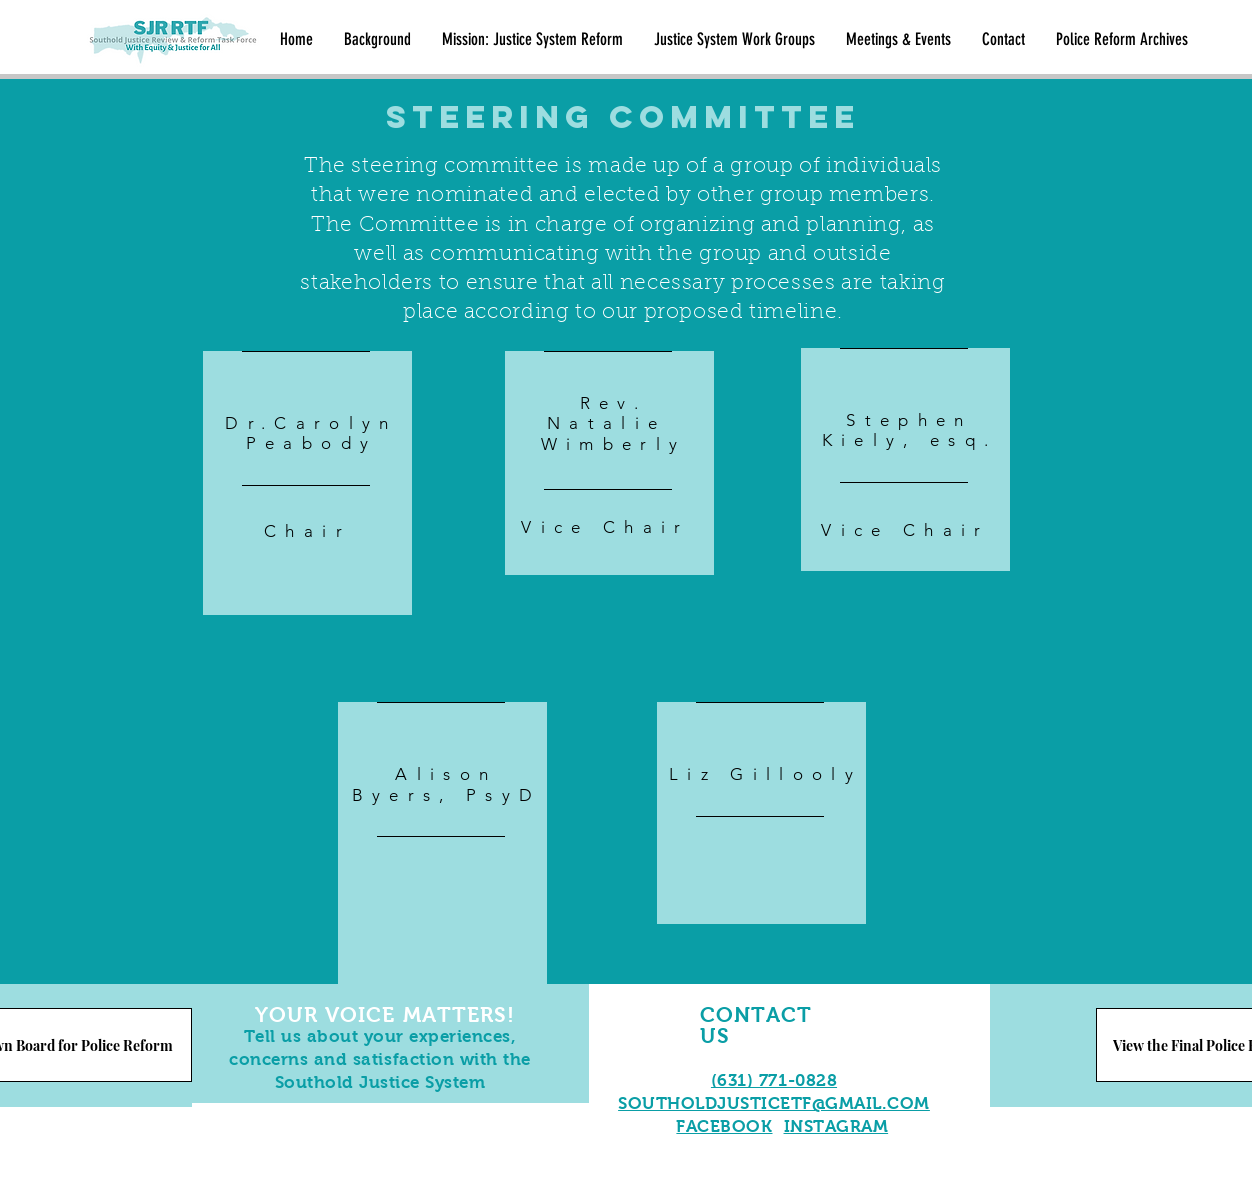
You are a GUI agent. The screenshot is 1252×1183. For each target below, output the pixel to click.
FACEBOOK (724, 1126)
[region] (307, 503)
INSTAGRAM (836, 1126)
